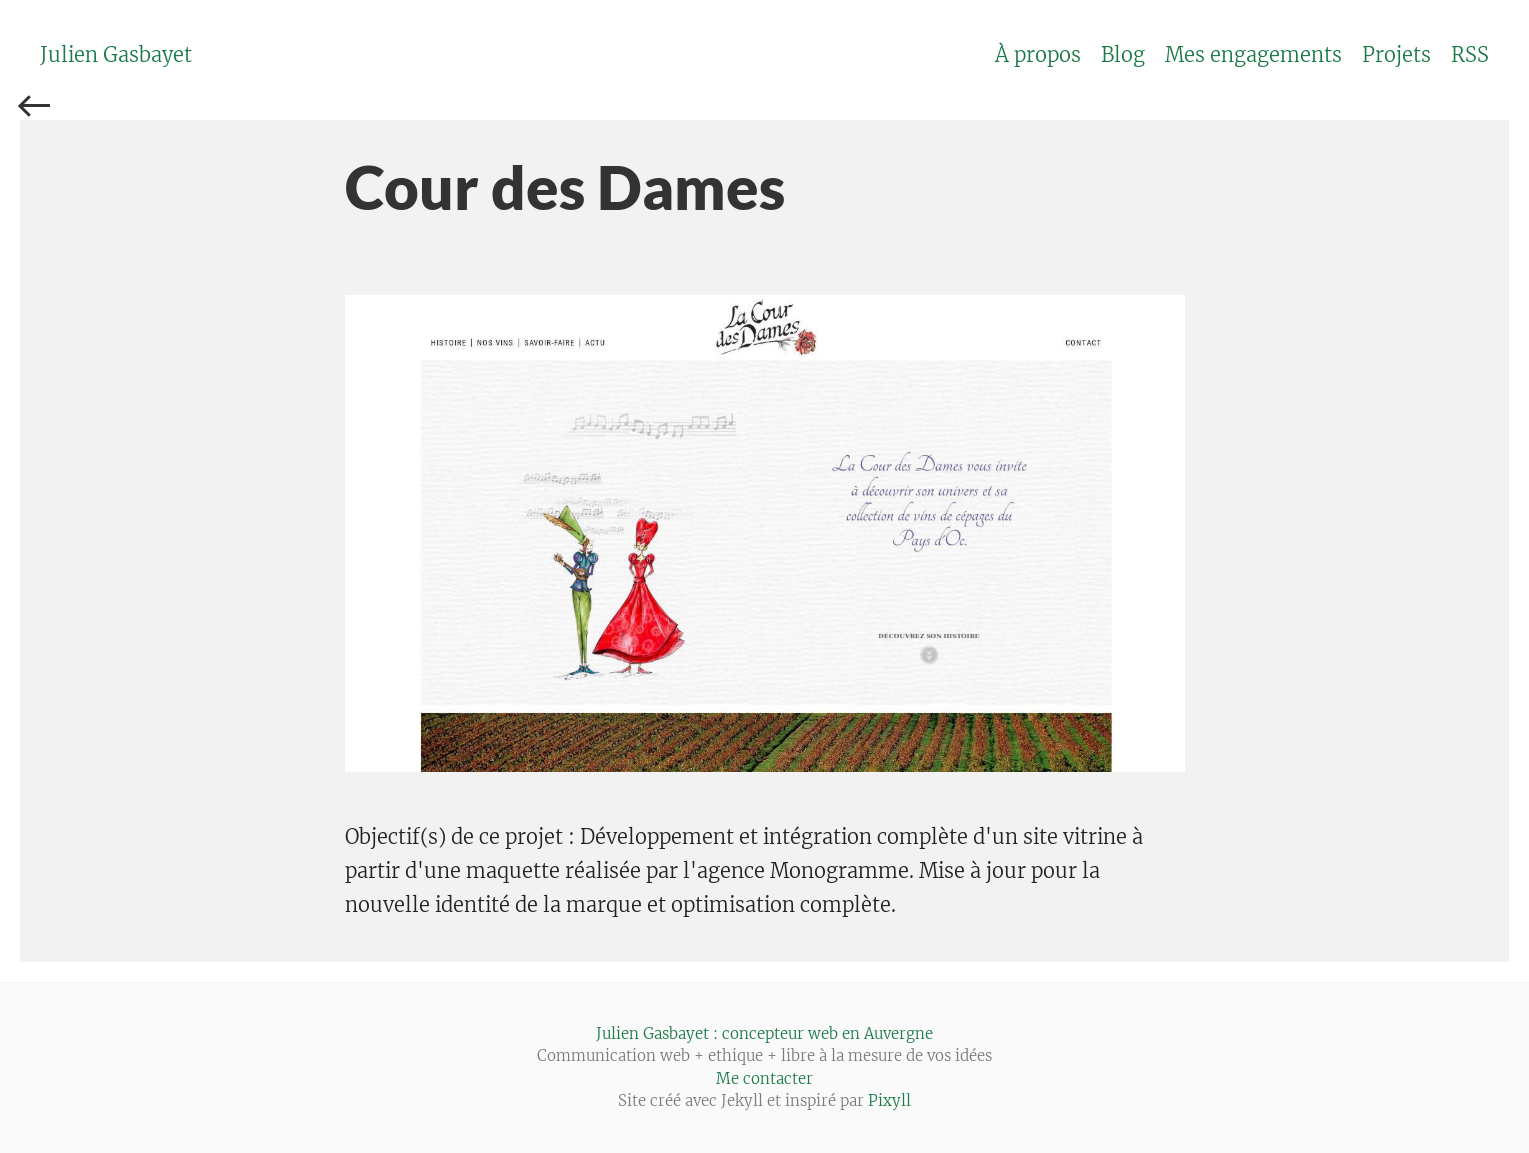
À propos (1038, 54)
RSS (1470, 54)
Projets (1396, 54)
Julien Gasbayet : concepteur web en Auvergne (764, 1033)
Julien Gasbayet (116, 54)
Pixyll (889, 1100)
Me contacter (764, 1078)
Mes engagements (1253, 54)
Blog (1123, 54)
